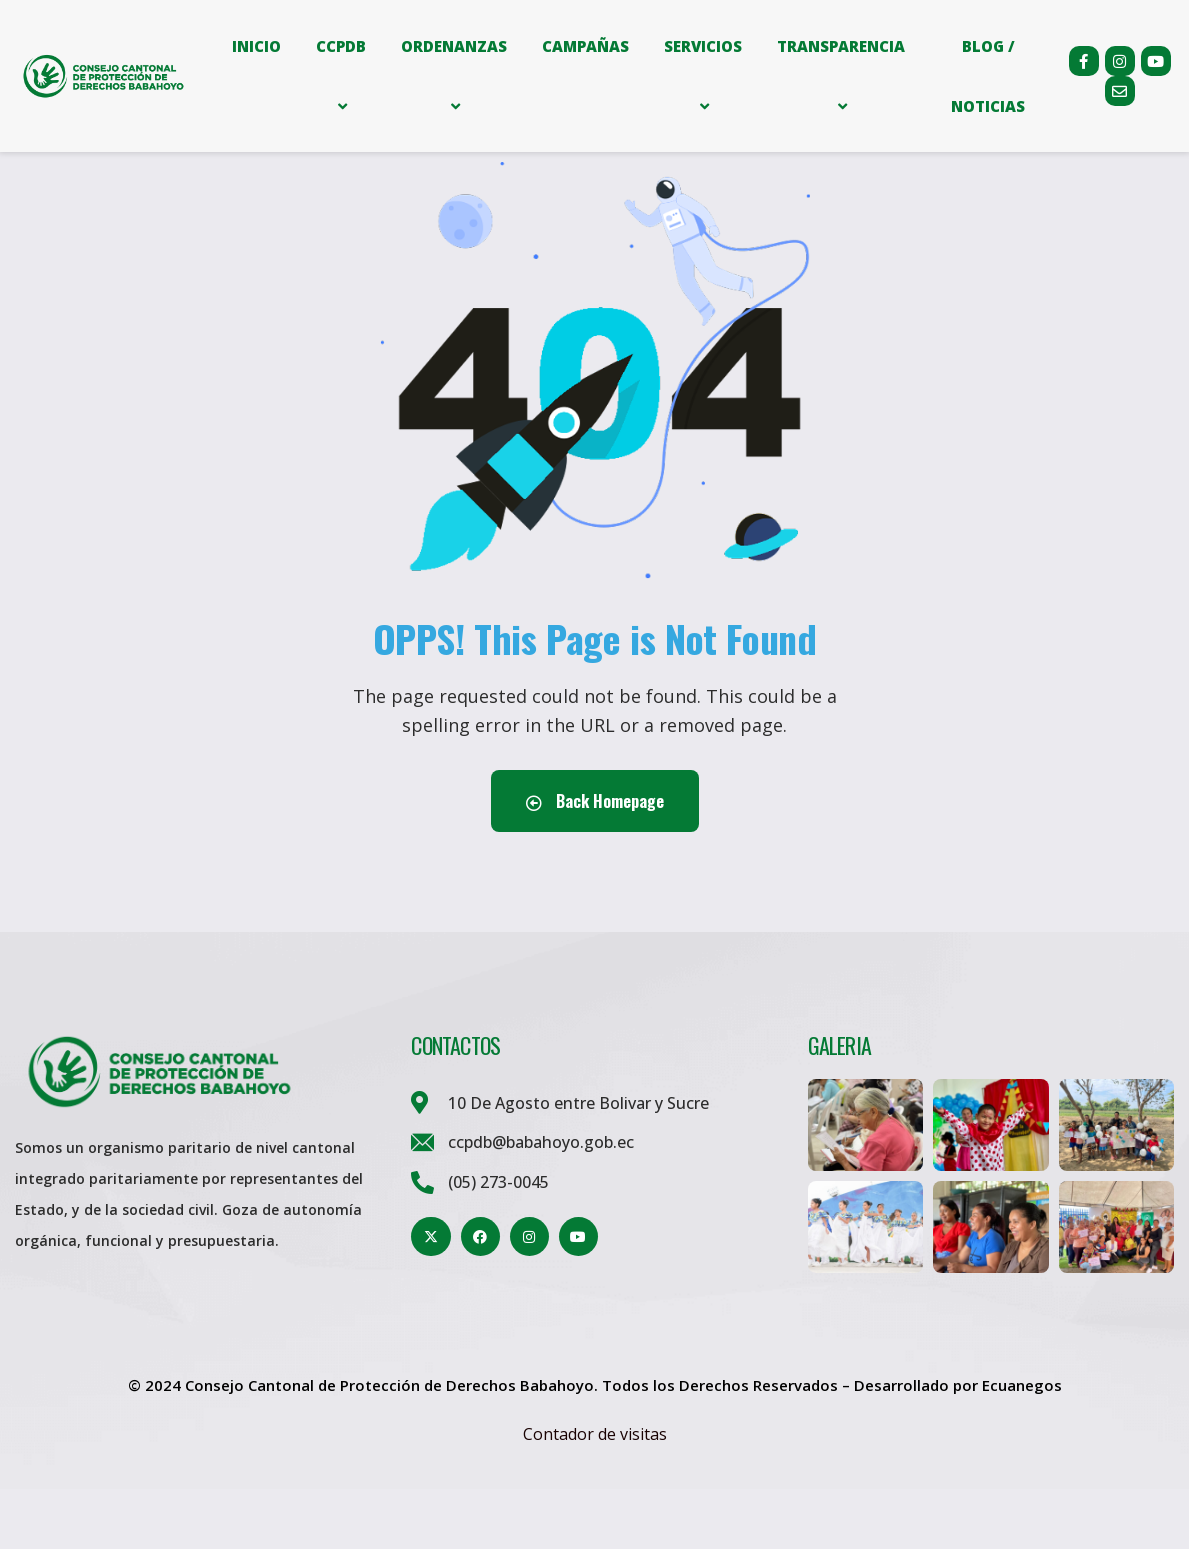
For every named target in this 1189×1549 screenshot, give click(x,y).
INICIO (256, 46)
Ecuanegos (1022, 1445)
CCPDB (341, 76)
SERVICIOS (703, 76)
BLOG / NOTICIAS (988, 76)
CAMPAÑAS (585, 46)
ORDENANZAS (454, 76)
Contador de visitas (595, 1494)
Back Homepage (595, 861)
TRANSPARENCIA (841, 76)
